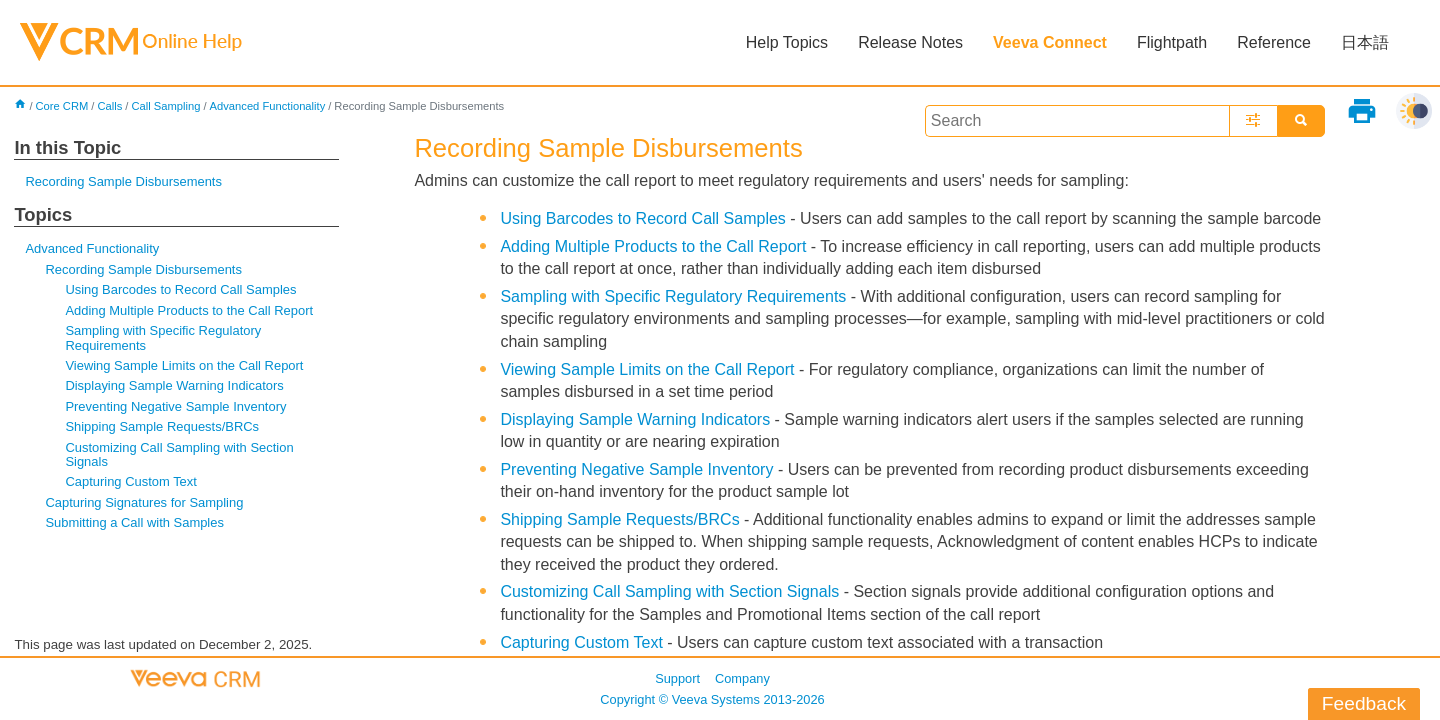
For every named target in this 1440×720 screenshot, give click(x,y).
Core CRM (62, 106)
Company (742, 678)
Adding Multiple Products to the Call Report (189, 310)
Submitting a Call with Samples (134, 522)
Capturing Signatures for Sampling (144, 502)
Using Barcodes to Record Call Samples (180, 289)
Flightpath (1172, 42)
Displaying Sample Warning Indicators (174, 385)
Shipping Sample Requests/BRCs (162, 426)
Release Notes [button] (910, 42)
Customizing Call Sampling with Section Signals (179, 454)
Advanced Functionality (268, 106)
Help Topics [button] (787, 42)
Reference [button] (1274, 42)
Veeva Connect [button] (1050, 42)
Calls (109, 106)
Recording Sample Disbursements (123, 181)
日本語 (1365, 42)
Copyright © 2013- (712, 699)
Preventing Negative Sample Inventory (175, 406)
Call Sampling (165, 106)
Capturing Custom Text (131, 481)
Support (677, 678)
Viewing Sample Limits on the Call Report (184, 365)
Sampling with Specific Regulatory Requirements (163, 337)
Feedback (1364, 703)
